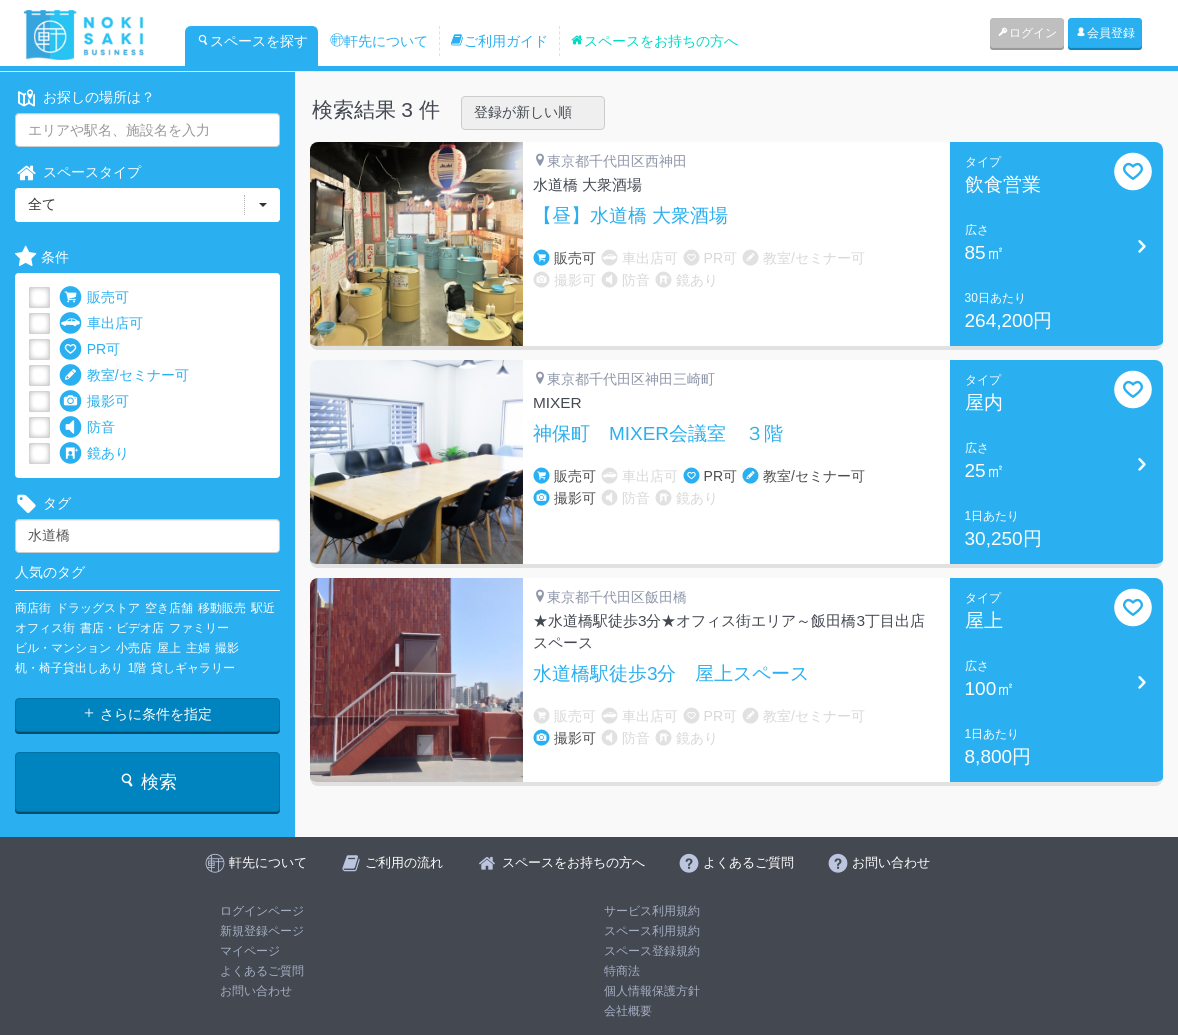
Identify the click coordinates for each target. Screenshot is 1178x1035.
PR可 (89, 349)
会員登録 (1105, 33)
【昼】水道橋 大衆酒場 (630, 216)
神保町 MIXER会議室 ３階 (658, 434)
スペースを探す (252, 41)
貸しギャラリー (193, 668)
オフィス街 (45, 628)
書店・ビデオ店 (122, 628)
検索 (147, 781)
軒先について (379, 41)
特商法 (622, 971)
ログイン (1027, 33)
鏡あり (94, 453)
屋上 (169, 648)
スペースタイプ (78, 172)
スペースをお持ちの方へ (654, 41)
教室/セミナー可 (124, 375)
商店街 (33, 608)
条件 (42, 257)
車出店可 (101, 323)
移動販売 (222, 608)
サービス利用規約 (652, 911)
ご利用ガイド (499, 41)
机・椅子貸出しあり (69, 668)
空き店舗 (169, 608)
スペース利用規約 (652, 931)
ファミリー (199, 628)
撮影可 (94, 401)
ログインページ (262, 911)
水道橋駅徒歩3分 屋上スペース (671, 674)
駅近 (263, 608)
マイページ (250, 951)
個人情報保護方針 (652, 991)
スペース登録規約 (652, 951)
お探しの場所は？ (85, 97)
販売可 (94, 297)
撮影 (227, 648)
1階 (137, 668)
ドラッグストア (98, 608)
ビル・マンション (63, 648)
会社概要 (628, 1011)
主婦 (198, 648)
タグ (43, 503)
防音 (87, 427)
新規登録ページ (262, 931)
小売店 (134, 648)
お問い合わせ (256, 991)
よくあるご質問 (262, 971)
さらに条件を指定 (147, 714)
